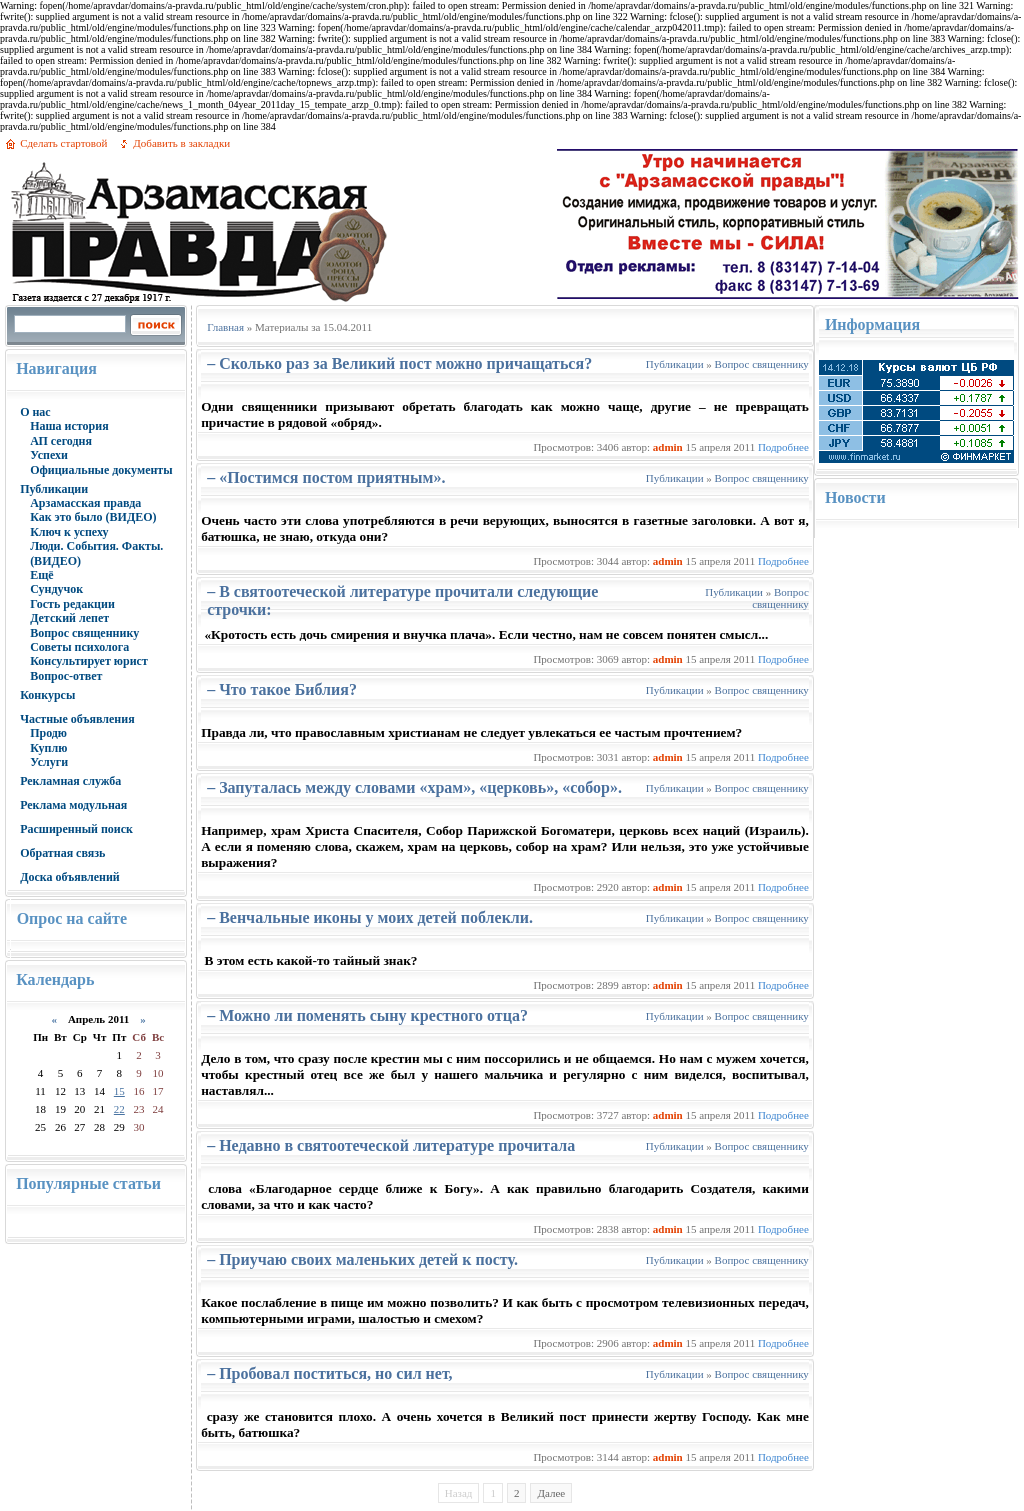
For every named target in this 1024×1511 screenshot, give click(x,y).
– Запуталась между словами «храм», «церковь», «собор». (414, 787)
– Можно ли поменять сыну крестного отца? (367, 1015)
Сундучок (56, 589)
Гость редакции (72, 604)
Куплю (48, 748)
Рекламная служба (70, 781)
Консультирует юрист (89, 661)
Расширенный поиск (76, 829)
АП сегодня (61, 441)
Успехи (49, 455)
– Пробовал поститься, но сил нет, (329, 1373)
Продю (48, 733)
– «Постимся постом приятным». (326, 477)
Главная (225, 327)
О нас (35, 412)
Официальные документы (101, 470)
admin (668, 447)
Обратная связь (62, 853)
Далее (551, 1493)
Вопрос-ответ (66, 676)
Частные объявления (77, 719)
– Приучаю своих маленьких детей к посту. (362, 1259)
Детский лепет (69, 618)
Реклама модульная (73, 805)
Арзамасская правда (85, 503)
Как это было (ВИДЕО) (93, 517)
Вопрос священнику (84, 633)
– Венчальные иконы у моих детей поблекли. (370, 917)
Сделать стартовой (63, 143)
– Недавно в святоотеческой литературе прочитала (391, 1145)
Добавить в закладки (181, 143)
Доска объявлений (70, 877)
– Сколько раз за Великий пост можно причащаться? (399, 363)
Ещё (41, 575)
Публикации (54, 489)
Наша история (69, 426)
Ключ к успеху (69, 532)
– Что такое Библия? (282, 689)
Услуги (49, 762)
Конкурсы (47, 695)
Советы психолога (79, 647)
